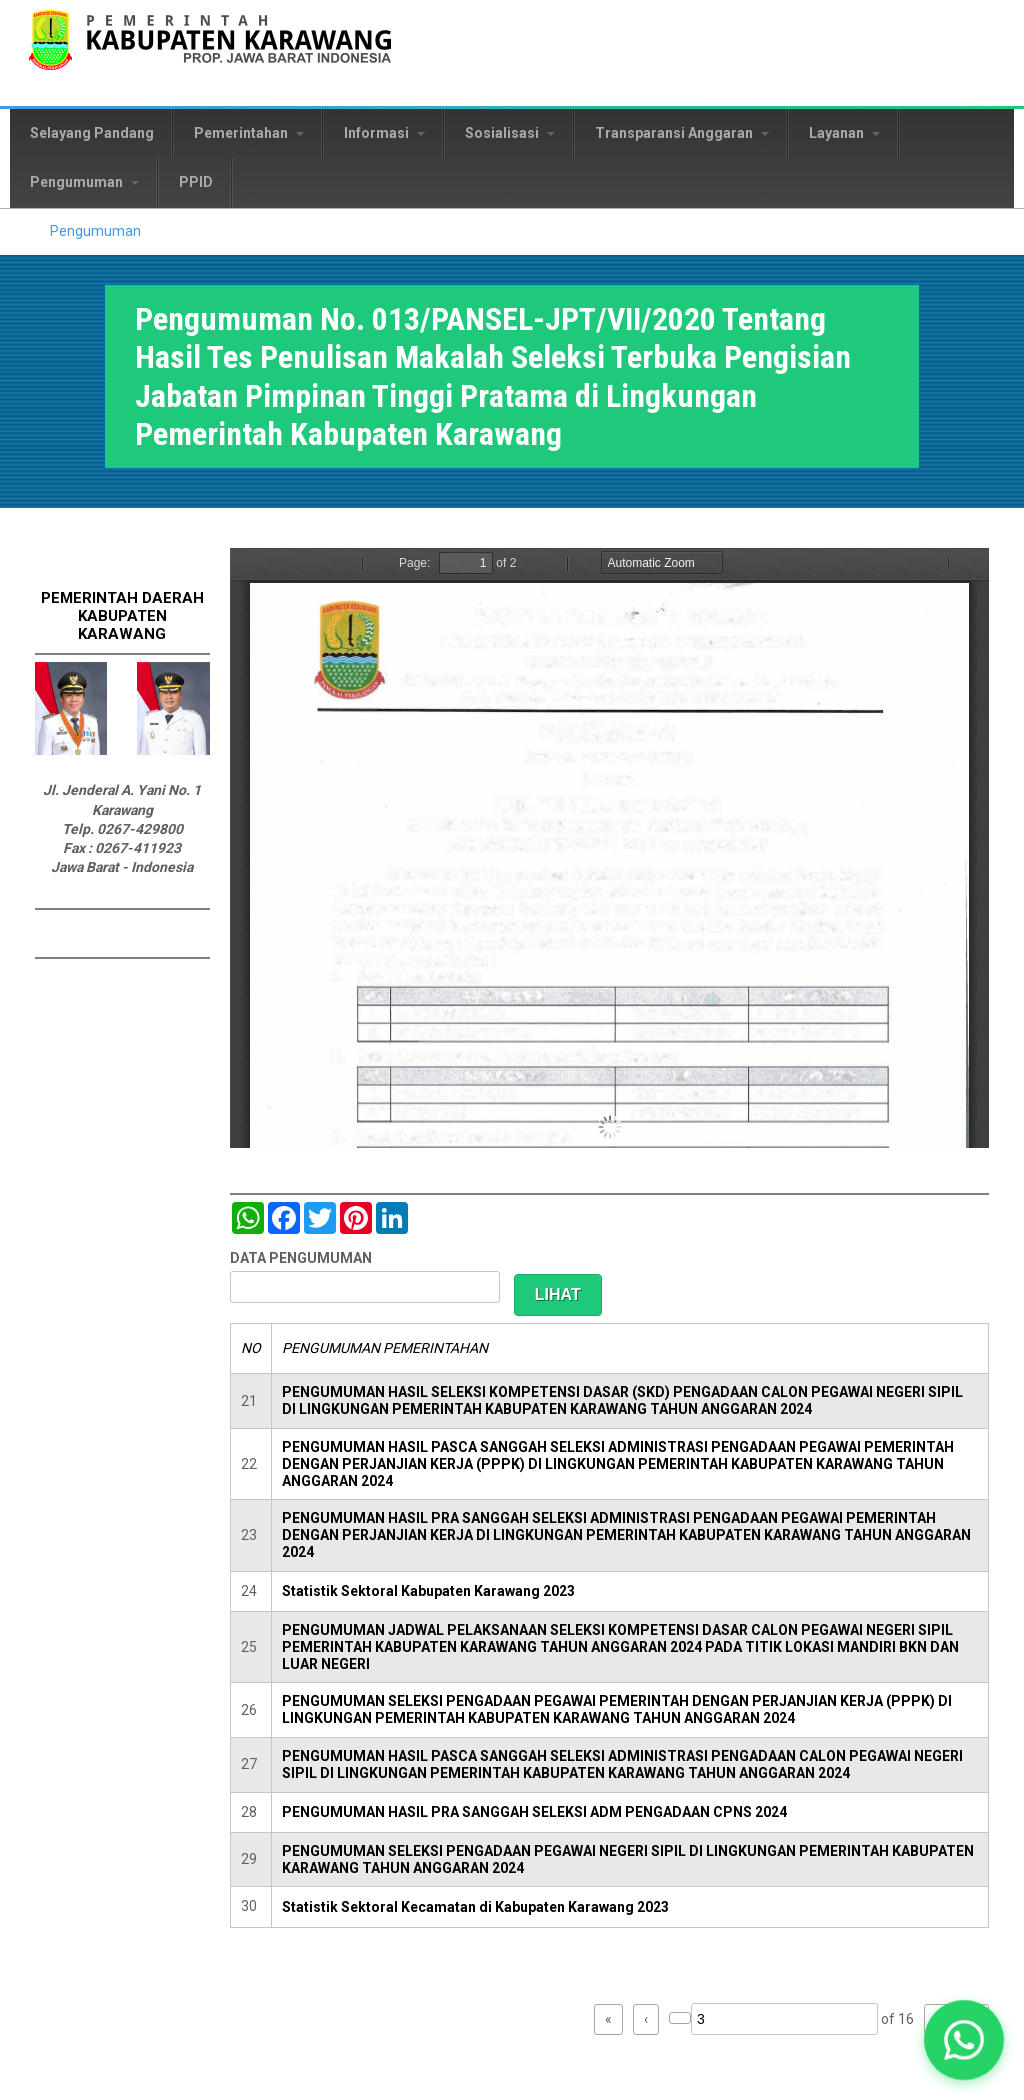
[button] (963, 2039)
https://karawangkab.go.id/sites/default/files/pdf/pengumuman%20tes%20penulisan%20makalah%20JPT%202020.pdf (609, 848)
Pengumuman (84, 182)
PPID (196, 182)
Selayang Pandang (92, 133)
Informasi (384, 133)
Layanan (844, 133)
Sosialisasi (510, 133)
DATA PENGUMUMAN (301, 1258)
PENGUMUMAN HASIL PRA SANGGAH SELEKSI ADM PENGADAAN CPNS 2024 (534, 1812)
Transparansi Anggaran (682, 133)
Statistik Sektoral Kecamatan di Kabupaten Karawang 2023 (475, 1907)
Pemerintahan (249, 133)
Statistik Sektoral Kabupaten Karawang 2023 (428, 1591)
